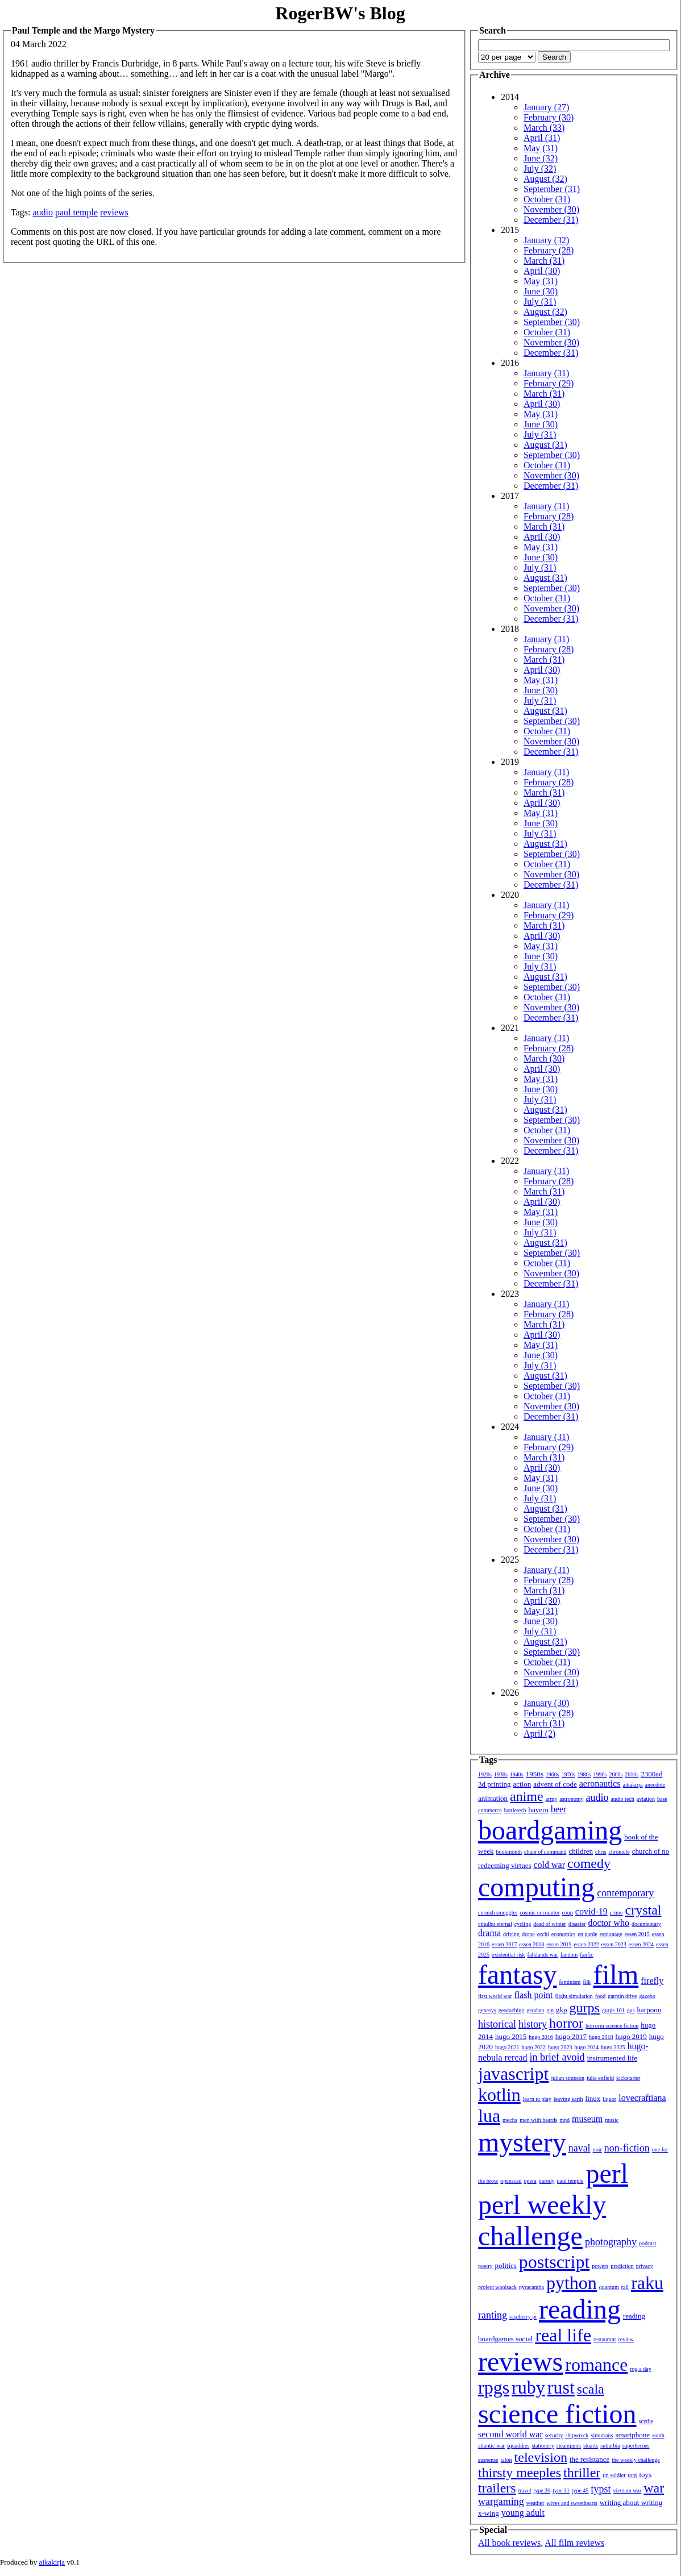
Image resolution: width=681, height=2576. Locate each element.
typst (601, 2489)
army (552, 1799)
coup (567, 1912)
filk (587, 1982)
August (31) (545, 445)
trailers (497, 2488)
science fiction (557, 2414)
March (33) (544, 127)
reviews (114, 212)
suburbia (610, 2445)
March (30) (544, 1058)
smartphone (632, 2435)
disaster (577, 1924)
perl (607, 2173)
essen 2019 (558, 1944)
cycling (522, 1924)
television (540, 2457)
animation (493, 1798)
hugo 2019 (631, 2036)
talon (506, 2460)
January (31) (546, 373)
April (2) (539, 1733)
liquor (609, 2099)
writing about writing (631, 2502)
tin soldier (614, 2475)
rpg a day (640, 2369)
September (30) (552, 322)
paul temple (76, 212)
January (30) (546, 1703)
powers (600, 2266)
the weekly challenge (635, 2460)
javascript (513, 2073)
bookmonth (509, 1852)
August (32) (545, 179)
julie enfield (600, 2078)
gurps (585, 2007)
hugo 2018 (601, 2037)
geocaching (512, 2010)
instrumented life (612, 2058)
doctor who (608, 1923)
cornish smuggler (497, 1912)
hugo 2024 (587, 2047)
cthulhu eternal (495, 1924)
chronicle (618, 1852)
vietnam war (627, 2490)
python (571, 2283)
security (554, 2435)
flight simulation (573, 1996)
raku (647, 2283)
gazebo (647, 1996)
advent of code (555, 1784)
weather (535, 2503)
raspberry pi (523, 2316)
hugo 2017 (571, 2036)
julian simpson (567, 2078)
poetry (485, 2266)
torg (632, 2475)
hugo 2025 (613, 2047)
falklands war (543, 1954)
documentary (646, 1924)
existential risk (508, 1954)
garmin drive (622, 1996)
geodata (535, 2010)
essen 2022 (586, 1944)
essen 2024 (641, 1944)
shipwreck (576, 2435)
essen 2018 (531, 1944)
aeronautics (600, 1783)
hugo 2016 (541, 2037)
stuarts (590, 2445)
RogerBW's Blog (340, 13)
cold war (550, 1865)
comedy (589, 1863)
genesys (487, 2010)
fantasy (517, 1974)
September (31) (552, 189)
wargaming (501, 2501)
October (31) (547, 199)
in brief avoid (557, 2057)
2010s (631, 1774)
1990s (600, 1774)
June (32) (541, 158)
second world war (510, 2434)
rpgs (493, 2387)
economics (563, 1934)
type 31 (561, 2490)
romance (596, 2364)
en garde (587, 1934)
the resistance (589, 2459)
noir (597, 2149)
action (522, 1784)
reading (580, 2309)
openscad (510, 2181)
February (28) (549, 250)
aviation (646, 1799)
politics (506, 2265)
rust (561, 2387)
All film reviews (574, 2543)
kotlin (499, 2094)
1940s (517, 1774)
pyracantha (531, 2287)
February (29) (549, 383)
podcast (648, 2243)
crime (616, 1912)
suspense (488, 2460)
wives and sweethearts (571, 2503)
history (532, 2024)
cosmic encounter (539, 1912)
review (625, 2339)
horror (566, 2023)
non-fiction (627, 2148)
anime (526, 1796)
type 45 (580, 2490)
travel (524, 2490)
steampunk (569, 2445)
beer (559, 1809)
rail (625, 2287)
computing (536, 1887)
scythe (646, 2421)
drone (528, 1934)
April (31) (542, 138)
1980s (584, 1774)
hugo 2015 (510, 2036)
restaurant (604, 2339)
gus (631, 2010)
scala (590, 2389)
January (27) (546, 107)
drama (489, 1933)
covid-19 (591, 1911)
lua (489, 2115)
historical (497, 2024)
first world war (495, 1996)
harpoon (649, 2009)
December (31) (551, 219)
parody (547, 2181)
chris (600, 1852)
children (580, 1851)
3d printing (494, 1784)
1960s (552, 1774)
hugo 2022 (534, 2047)
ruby (528, 2387)
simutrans (602, 2435)
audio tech (622, 1799)
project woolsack (497, 2287)
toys (646, 2474)
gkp (561, 2009)
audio (42, 212)
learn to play (537, 2099)
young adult (523, 2512)
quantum (609, 2287)
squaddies (518, 2445)
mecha (510, 2120)
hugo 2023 (560, 2047)
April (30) (542, 271)
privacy (644, 2266)
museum (587, 2119)
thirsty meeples (519, 2472)
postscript (554, 2262)
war (653, 2488)
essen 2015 (637, 1934)
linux (593, 2098)
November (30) (551, 209)
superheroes (636, 2445)
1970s (568, 1774)
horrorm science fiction (612, 2025)
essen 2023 (613, 1944)
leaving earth (568, 2099)
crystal (643, 1910)
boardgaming (550, 1830)
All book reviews (509, 2543)
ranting (492, 2315)
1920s (485, 1774)
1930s (501, 1774)
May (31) (541, 148)
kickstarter (628, 2078)
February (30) (549, 117)
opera (530, 2181)
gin (550, 2010)
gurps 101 (613, 2010)
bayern (539, 1809)
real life (563, 2335)
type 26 (541, 2490)
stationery (542, 2445)
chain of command (545, 1852)
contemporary (625, 1893)
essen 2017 (504, 1944)
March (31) (544, 260)
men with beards (538, 2120)
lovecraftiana (642, 2098)
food (600, 1996)
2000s (615, 1774)
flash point (533, 1995)
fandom (569, 1954)
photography (611, 2242)
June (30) (541, 291)
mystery (522, 2142)
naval (579, 2148)
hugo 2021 (507, 2047)
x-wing (488, 2513)
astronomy (571, 1799)
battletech (515, 1810)
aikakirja (633, 1785)
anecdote (655, 1785)
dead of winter (549, 1924)
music (611, 2120)
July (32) (540, 168)
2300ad (651, 1774)
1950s (534, 1774)
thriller (581, 2472)
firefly (652, 1981)
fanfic (586, 1954)
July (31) (540, 301)
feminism (570, 1982)
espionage (611, 1934)
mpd (564, 2120)
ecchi (543, 1934)
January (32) (546, 240)
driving (511, 1934)
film (615, 1974)
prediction (622, 2266)
